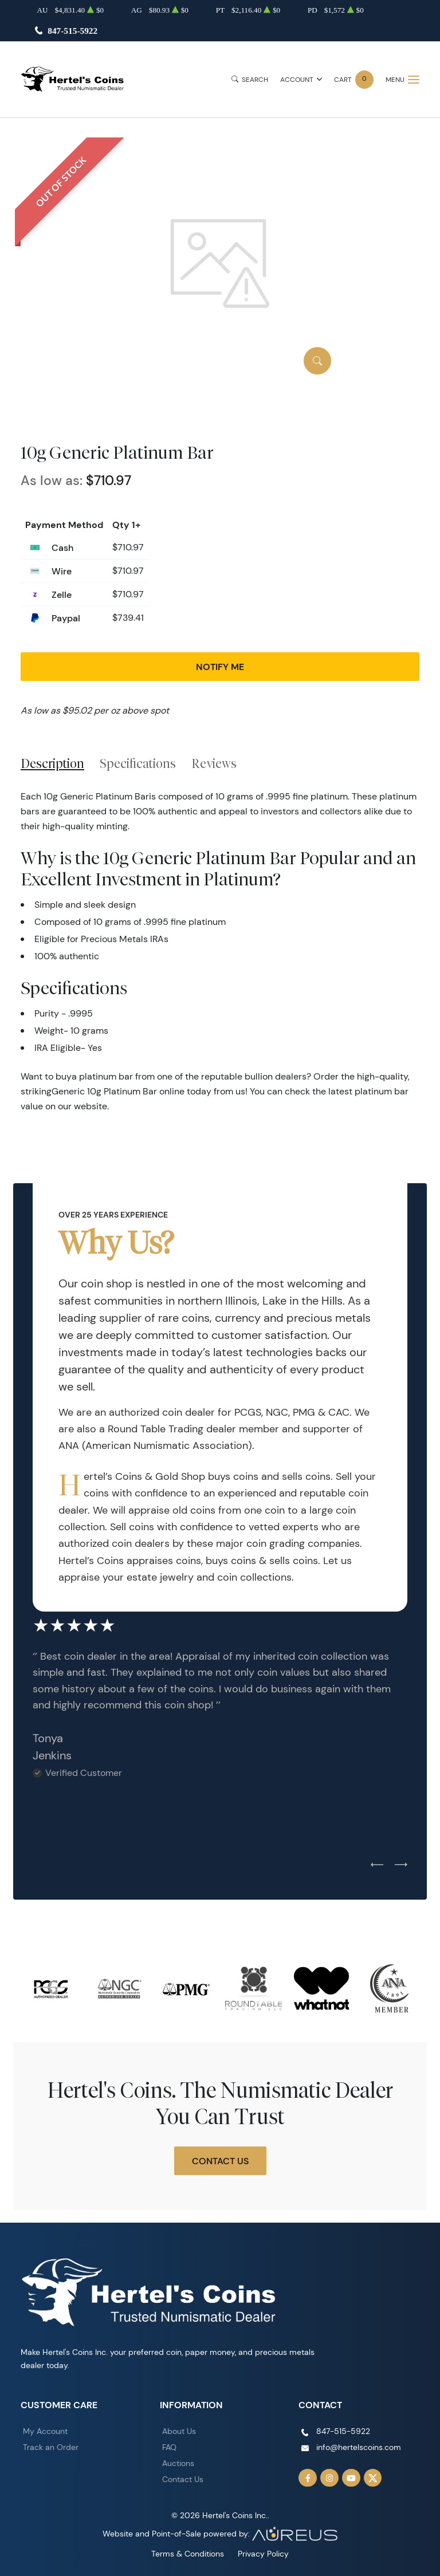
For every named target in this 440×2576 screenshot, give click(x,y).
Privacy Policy (263, 2554)
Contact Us (220, 2161)
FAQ (169, 2447)
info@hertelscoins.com (358, 2447)
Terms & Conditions (187, 2554)
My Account (45, 2431)
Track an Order (50, 2447)
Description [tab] (52, 763)
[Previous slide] (377, 1865)
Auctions (178, 2463)
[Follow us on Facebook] (307, 2478)
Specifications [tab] (138, 763)
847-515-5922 (72, 31)
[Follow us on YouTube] (351, 2478)
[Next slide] (401, 1865)
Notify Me (220, 666)
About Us (179, 2431)
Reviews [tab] (214, 763)
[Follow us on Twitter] (373, 2478)
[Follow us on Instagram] (329, 2478)
